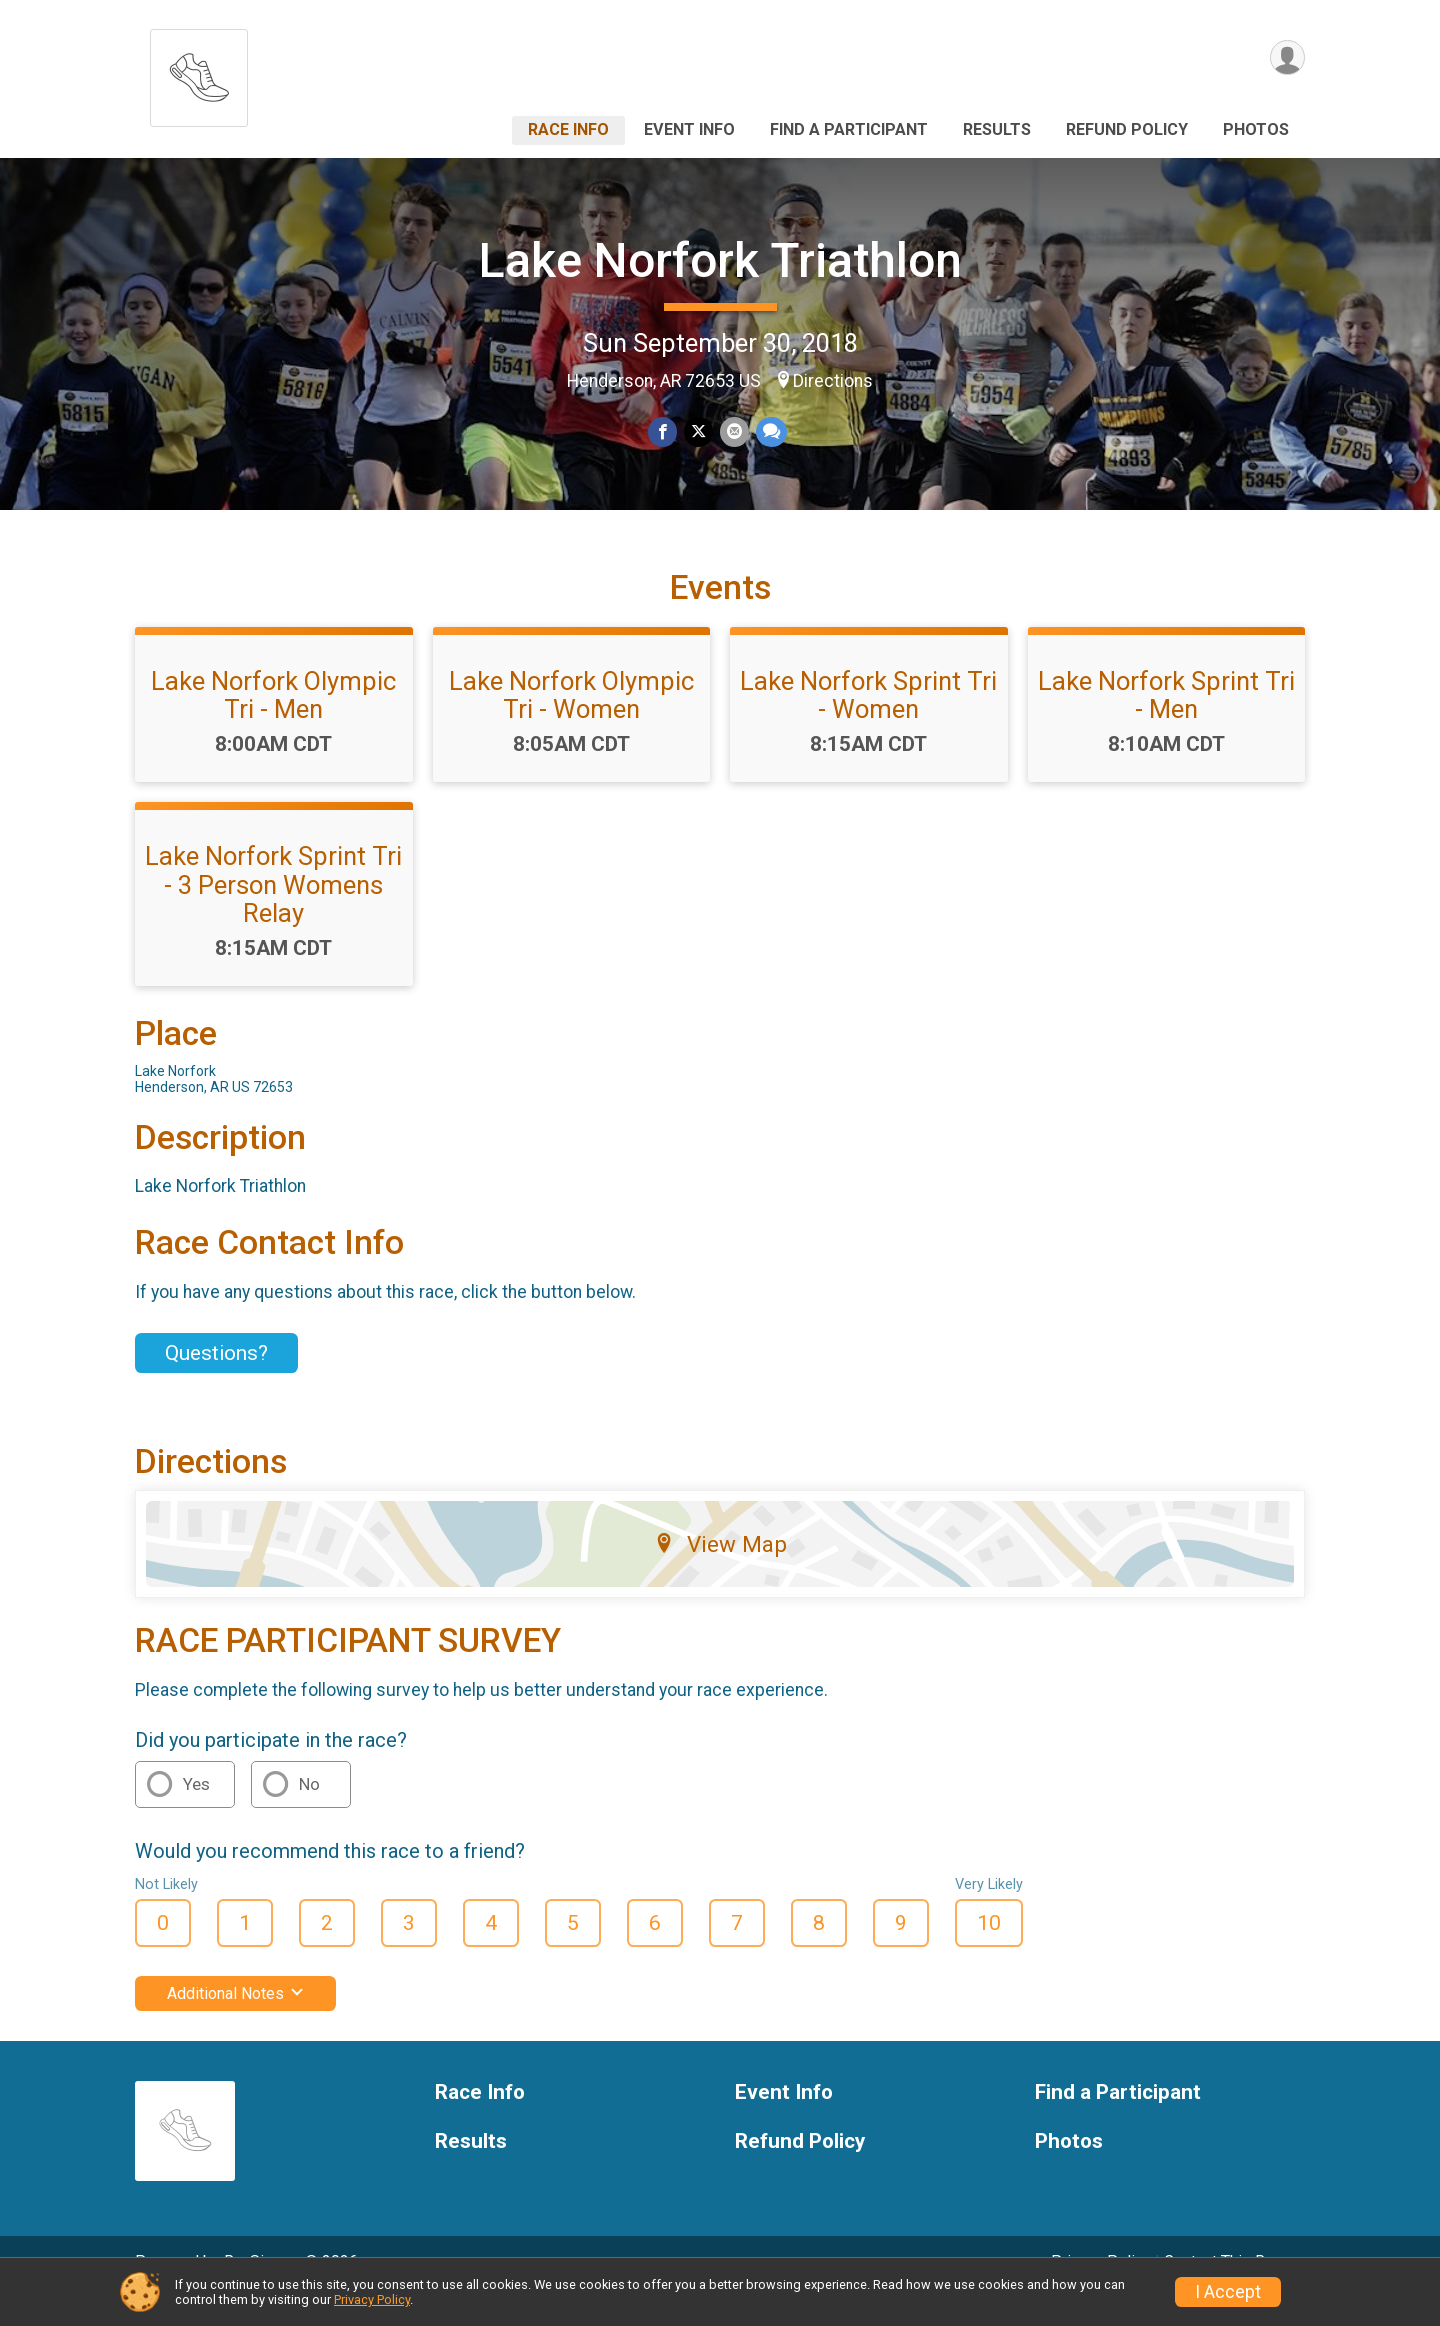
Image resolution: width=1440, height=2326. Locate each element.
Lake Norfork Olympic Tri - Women (571, 723)
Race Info (568, 129)
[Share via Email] (733, 432)
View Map (720, 1572)
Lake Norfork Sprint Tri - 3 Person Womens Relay (273, 912)
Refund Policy (1127, 129)
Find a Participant (849, 129)
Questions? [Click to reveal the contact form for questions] (216, 1381)
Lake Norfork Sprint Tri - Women (868, 723)
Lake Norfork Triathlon (720, 260)
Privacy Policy (372, 2299)
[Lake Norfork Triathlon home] (199, 72)
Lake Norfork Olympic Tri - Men (273, 723)
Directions (833, 381)
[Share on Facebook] (663, 432)
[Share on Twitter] (698, 432)
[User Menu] (1286, 58)
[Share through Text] (769, 432)
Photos (1256, 129)
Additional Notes (235, 2021)
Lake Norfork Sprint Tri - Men (1166, 723)
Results (997, 129)
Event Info (689, 129)
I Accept (1228, 2292)
